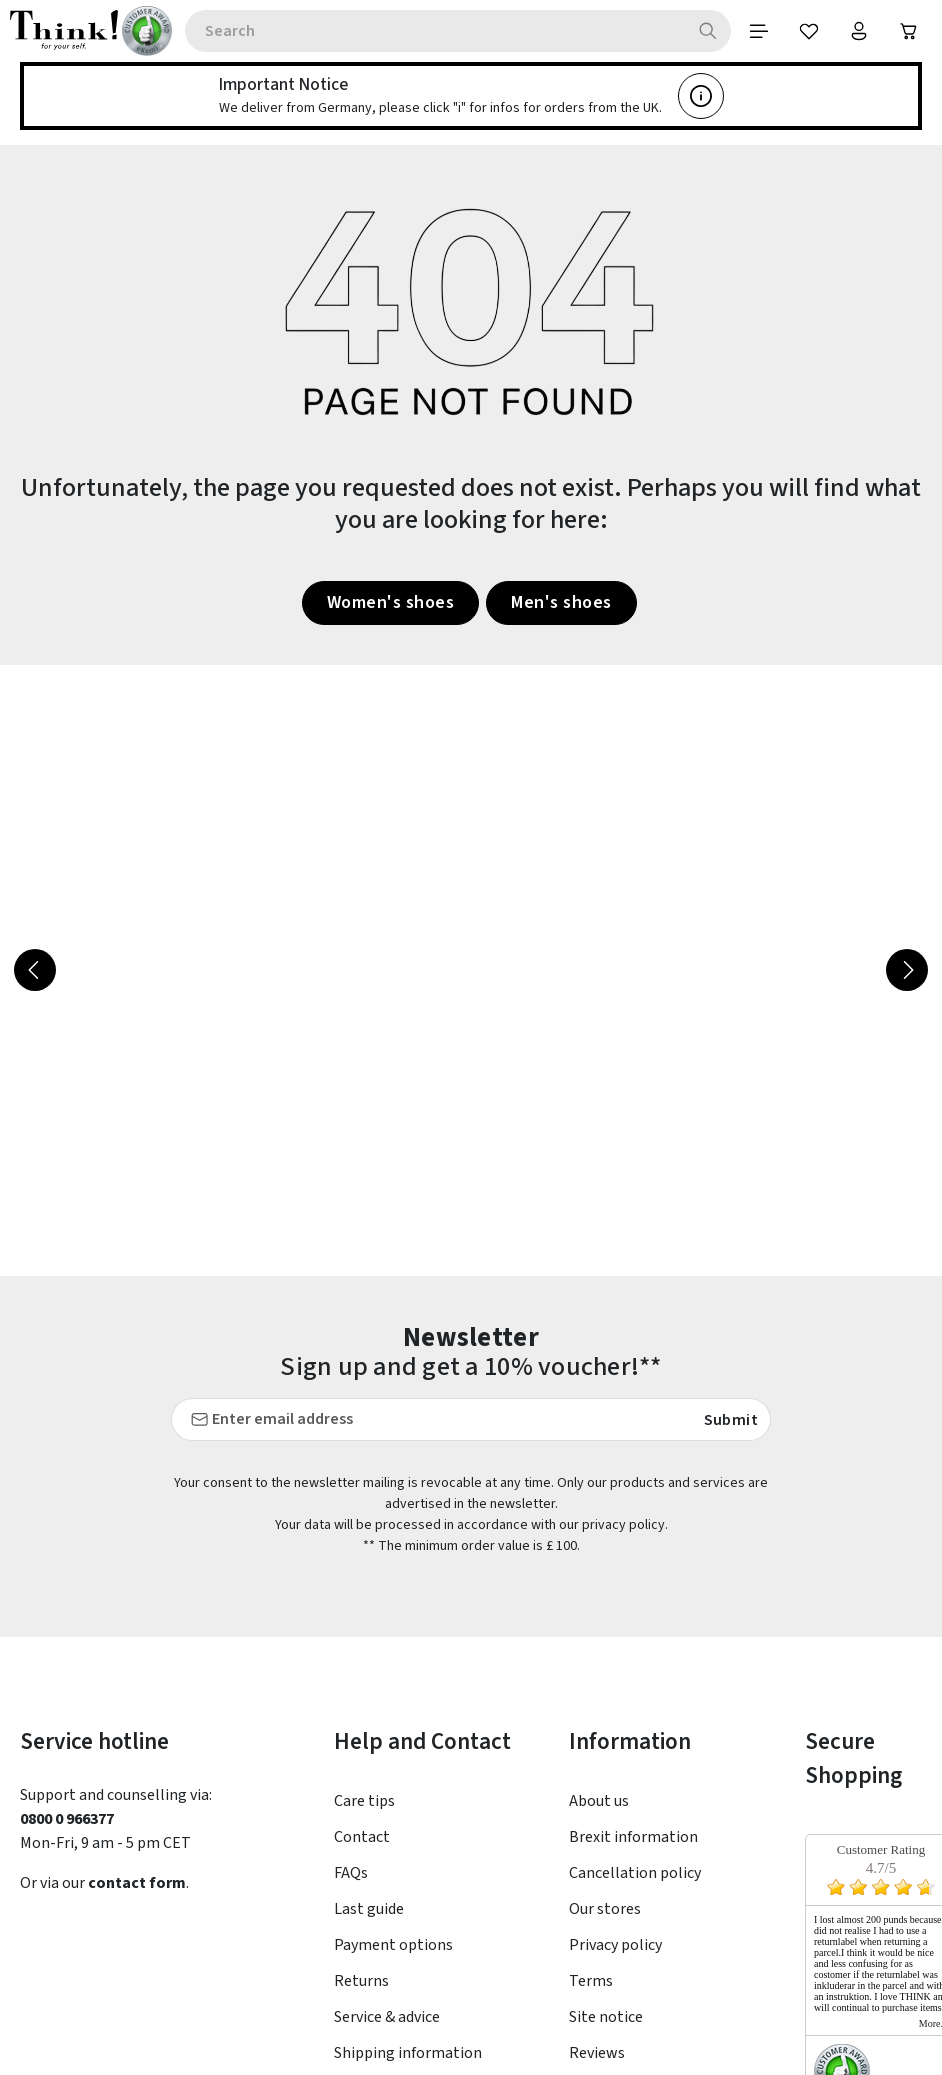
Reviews (597, 2053)
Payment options (393, 1945)
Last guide (369, 1909)
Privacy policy (615, 1945)
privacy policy (623, 1525)
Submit (731, 1419)
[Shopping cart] (909, 31)
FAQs (351, 1873)
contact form (137, 1883)
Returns (361, 1981)
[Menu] (759, 31)
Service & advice (387, 2017)
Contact (362, 1837)
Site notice (606, 2017)
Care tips (364, 1801)
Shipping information (408, 2053)
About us (599, 1801)
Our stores (605, 1909)
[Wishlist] (809, 31)
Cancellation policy (635, 1873)
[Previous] (35, 970)
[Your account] (859, 31)
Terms (591, 1981)
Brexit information (633, 1837)
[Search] (708, 31)
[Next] (907, 970)
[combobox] (435, 31)
